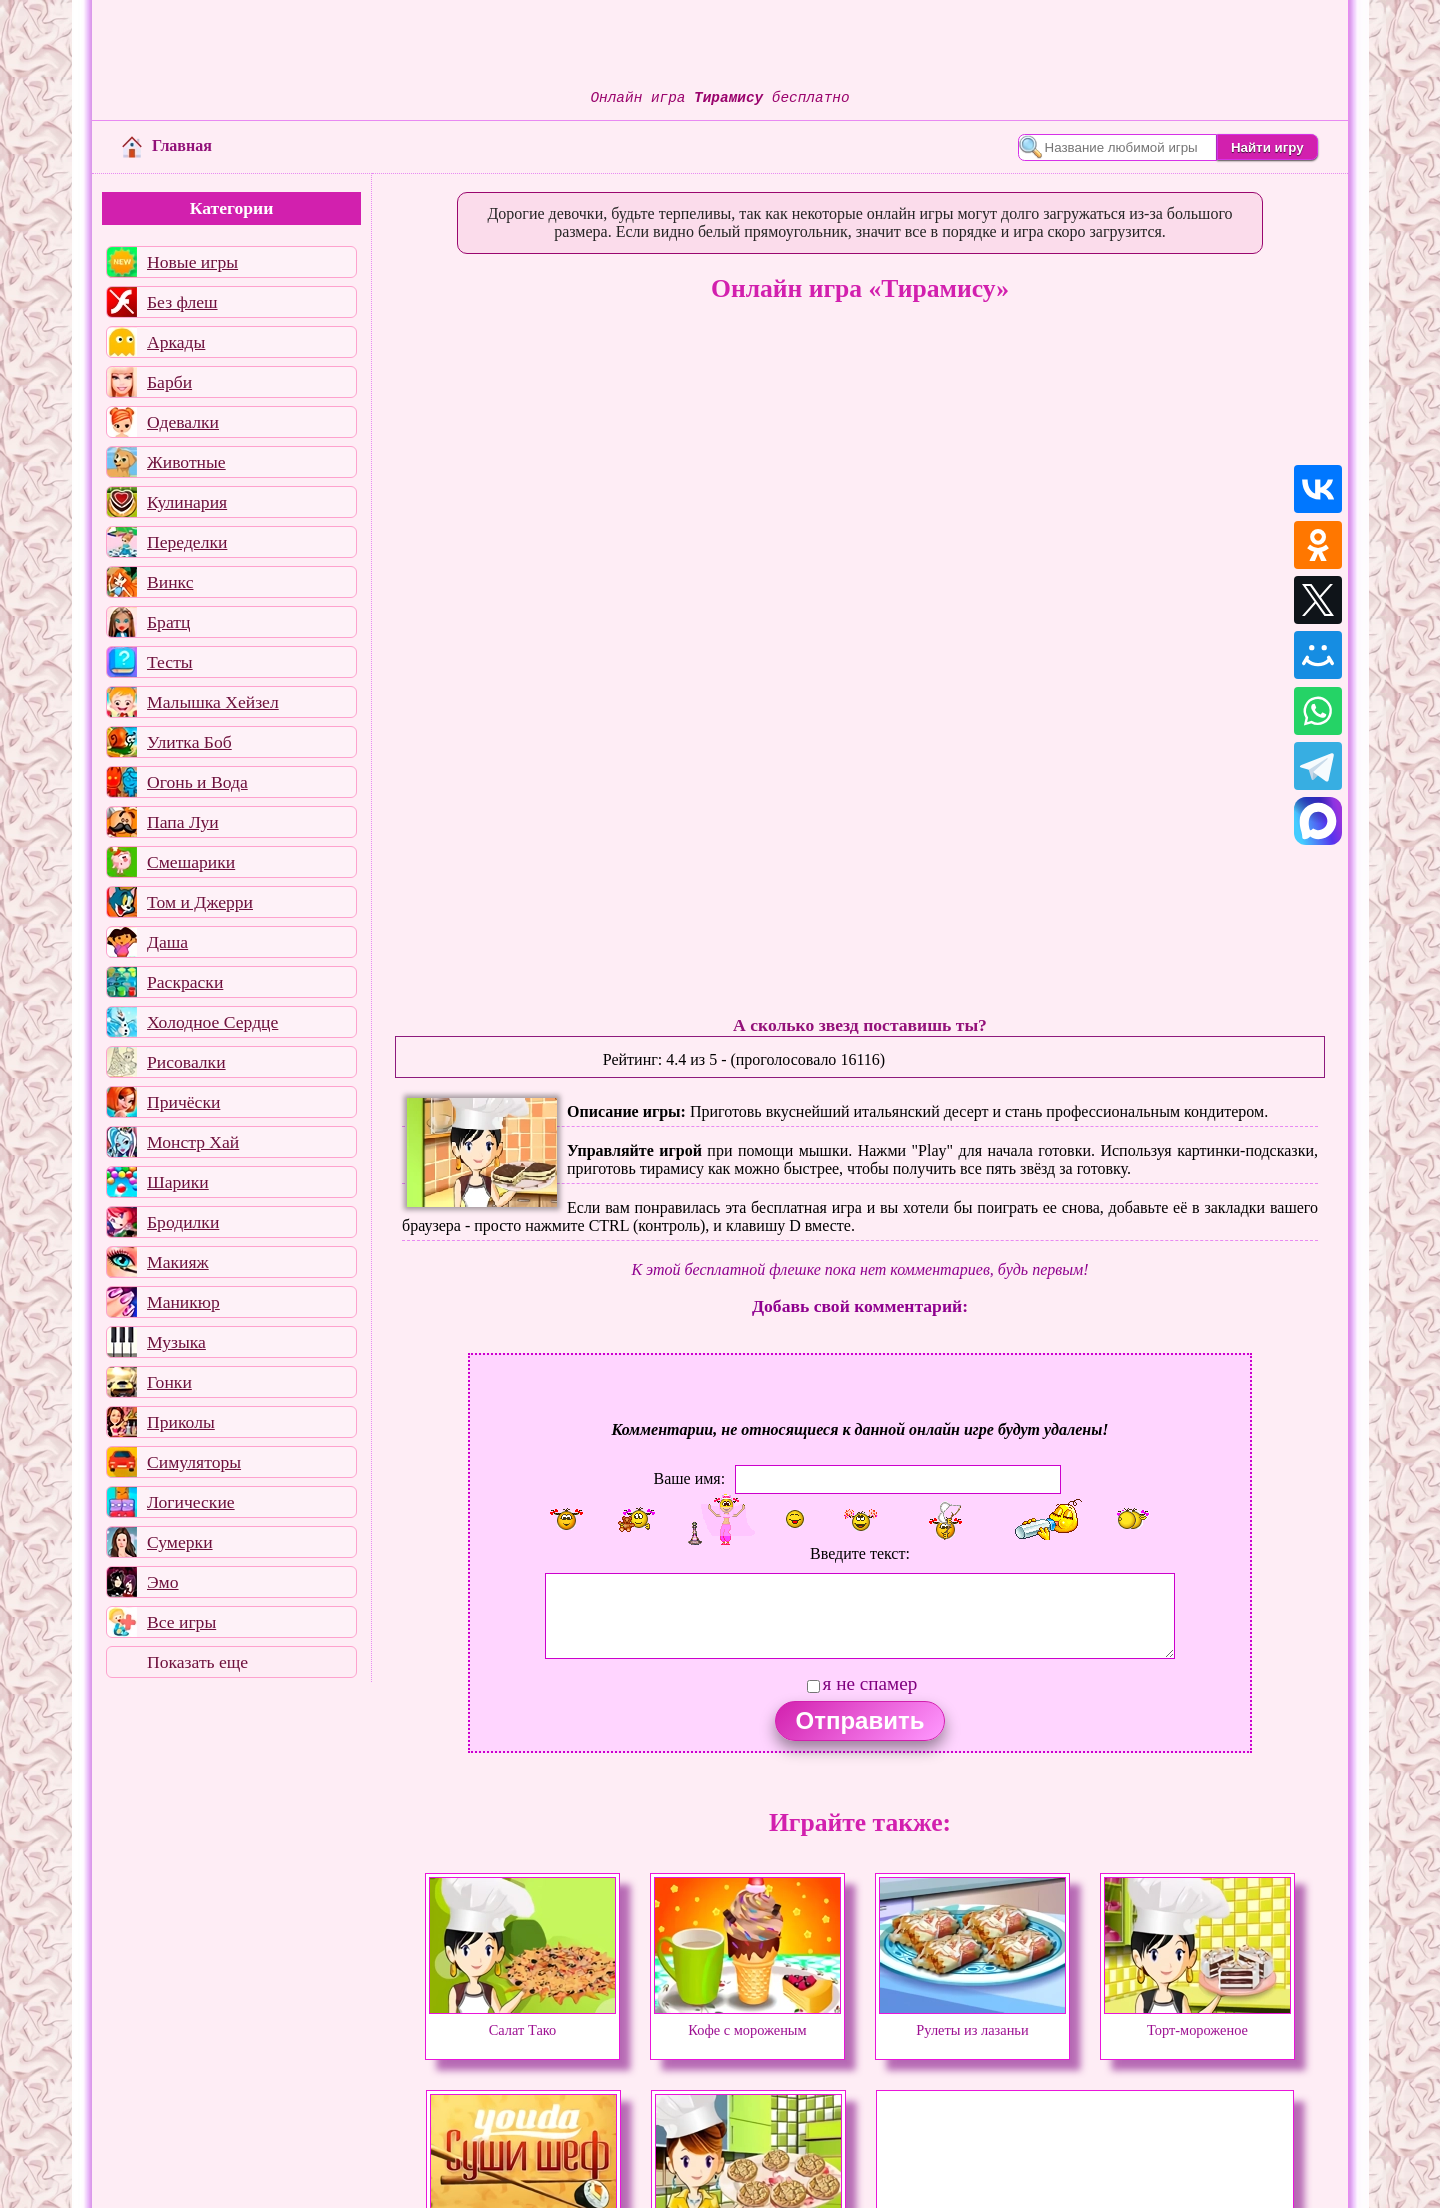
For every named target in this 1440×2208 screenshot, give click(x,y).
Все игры (181, 1622)
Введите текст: (860, 1553)
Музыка (176, 1342)
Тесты (170, 662)
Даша (167, 942)
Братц (168, 622)
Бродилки (183, 1222)
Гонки (169, 1382)
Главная (167, 145)
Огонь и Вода (197, 782)
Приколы (181, 1422)
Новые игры (192, 262)
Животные (186, 462)
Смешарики (191, 862)
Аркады (176, 342)
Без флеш (182, 302)
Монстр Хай (193, 1142)
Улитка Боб (189, 742)
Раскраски (185, 982)
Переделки (187, 542)
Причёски (183, 1102)
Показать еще (197, 1662)
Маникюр (183, 1302)
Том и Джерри (200, 902)
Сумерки (180, 1542)
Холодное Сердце (212, 1022)
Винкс (170, 582)
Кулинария (187, 502)
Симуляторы (194, 1462)
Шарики (178, 1182)
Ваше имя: (689, 1477)
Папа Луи (183, 822)
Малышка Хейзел (213, 702)
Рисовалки (186, 1062)
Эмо (163, 1582)
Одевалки (183, 422)
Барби (169, 382)
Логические (191, 1502)
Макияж (178, 1262)
